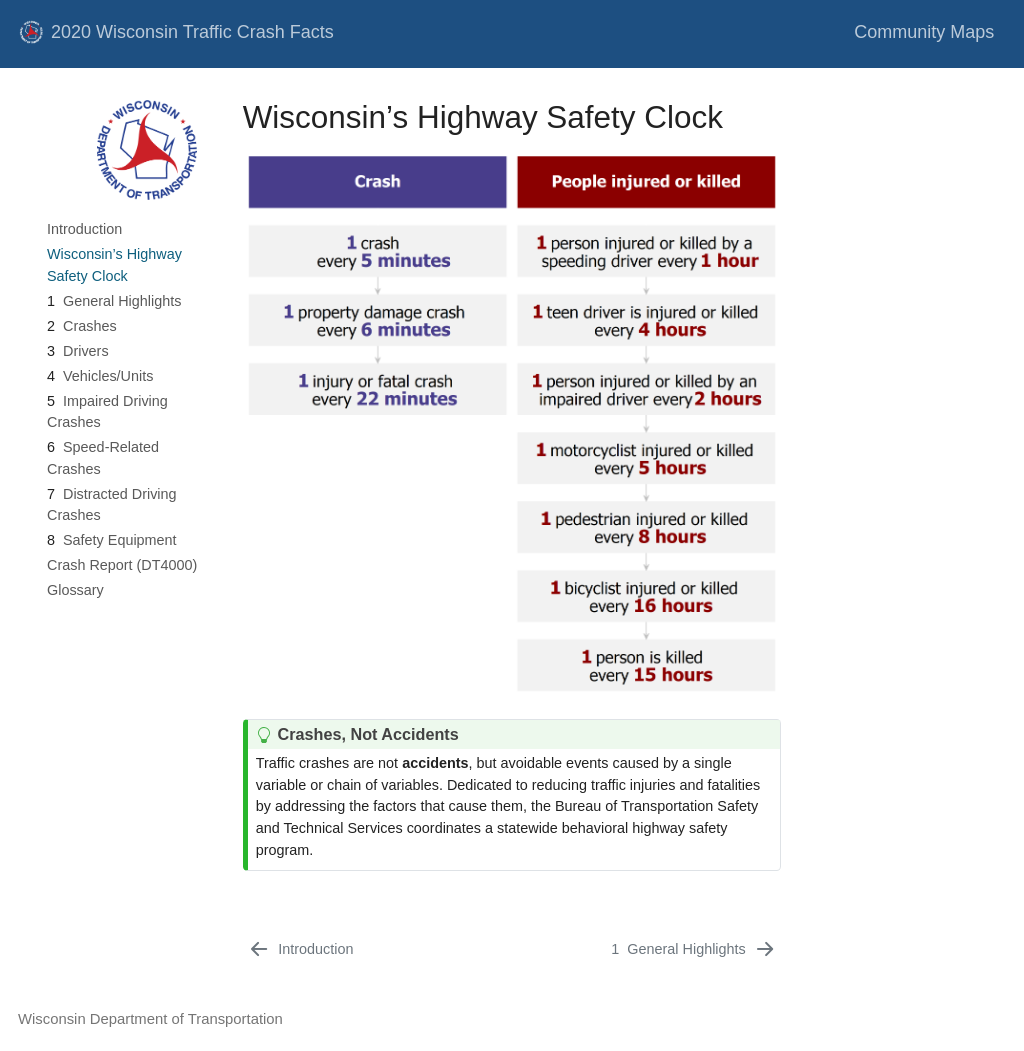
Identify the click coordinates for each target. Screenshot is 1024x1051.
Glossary (75, 590)
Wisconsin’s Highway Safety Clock (114, 265)
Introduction (84, 229)
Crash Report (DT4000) (122, 565)
